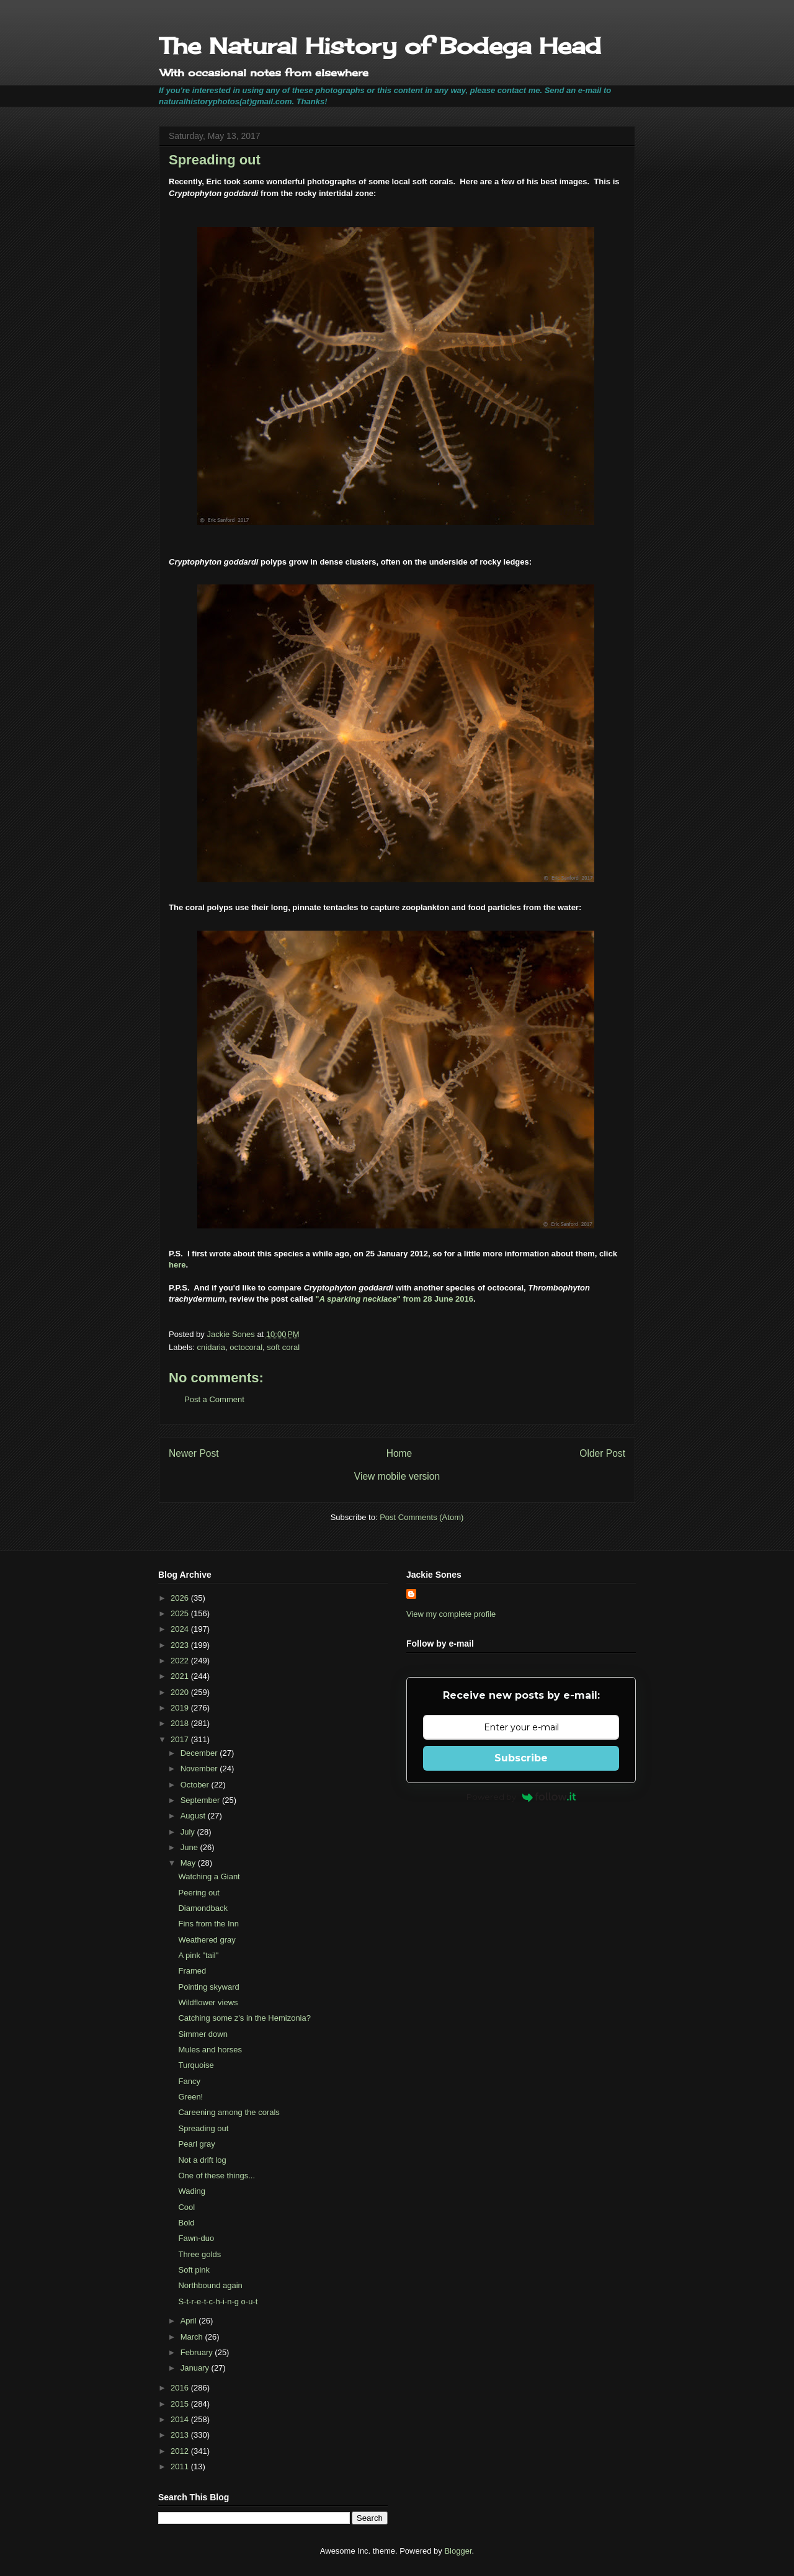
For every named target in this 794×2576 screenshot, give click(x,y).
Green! (190, 2096)
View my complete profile (451, 1614)
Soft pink (194, 2269)
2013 (181, 2435)
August (194, 1815)
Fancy (189, 2081)
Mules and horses (210, 2049)
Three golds (199, 2254)
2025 (181, 1613)
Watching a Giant (208, 1876)
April (190, 2320)
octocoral (246, 1347)
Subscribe (521, 1758)
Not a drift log (202, 2160)
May (189, 1862)
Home (399, 1453)
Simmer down (202, 2034)
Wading (191, 2191)
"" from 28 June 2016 (394, 1299)
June (190, 1847)
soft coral (283, 1347)
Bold (186, 2222)
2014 (181, 2419)
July (189, 1831)
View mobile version (397, 1476)
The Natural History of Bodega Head (380, 46)
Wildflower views (208, 2002)
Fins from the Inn (208, 1923)
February (198, 2352)
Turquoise (195, 2065)
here (177, 1264)
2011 (181, 2466)
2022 (181, 1660)
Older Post (602, 1453)
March (193, 2336)
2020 (181, 1692)
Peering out (199, 1892)
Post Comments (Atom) (421, 1517)
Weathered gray (206, 1939)
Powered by (521, 1797)
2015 (181, 2403)
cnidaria (211, 1347)
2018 (181, 1723)
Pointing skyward (208, 1987)
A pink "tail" (198, 1955)
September (201, 1800)
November (200, 1768)
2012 (181, 2451)
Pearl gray (196, 2144)
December (200, 1753)
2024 (181, 1629)
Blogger (457, 2551)
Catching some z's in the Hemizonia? (244, 2018)
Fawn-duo (196, 2238)
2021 (181, 1676)
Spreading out (203, 2128)
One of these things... (216, 2175)
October (196, 1784)
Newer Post (194, 1453)
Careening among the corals (228, 2112)
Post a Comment (214, 1399)
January (196, 2368)
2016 (181, 2387)
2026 (181, 1598)
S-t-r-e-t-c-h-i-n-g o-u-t (217, 2301)
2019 (181, 1707)
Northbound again (210, 2285)
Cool (186, 2207)
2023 (181, 1645)
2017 (181, 1739)
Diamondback (203, 1908)
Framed (192, 1970)
